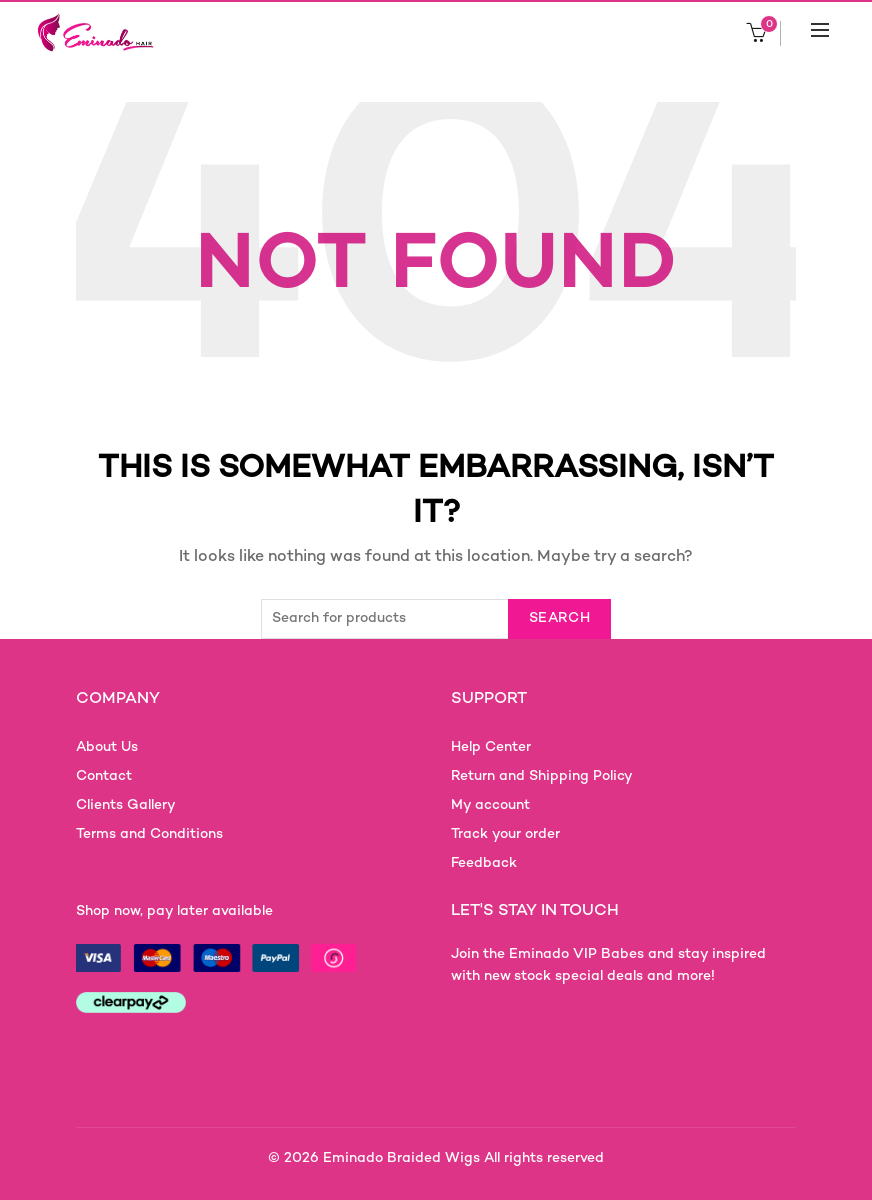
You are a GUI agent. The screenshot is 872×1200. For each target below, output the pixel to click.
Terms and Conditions (149, 834)
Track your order (505, 834)
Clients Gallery (126, 805)
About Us (107, 747)
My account (490, 805)
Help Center (491, 747)
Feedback (484, 863)
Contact (104, 776)
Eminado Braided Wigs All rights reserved (463, 1158)
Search (559, 618)
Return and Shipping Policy (542, 776)
